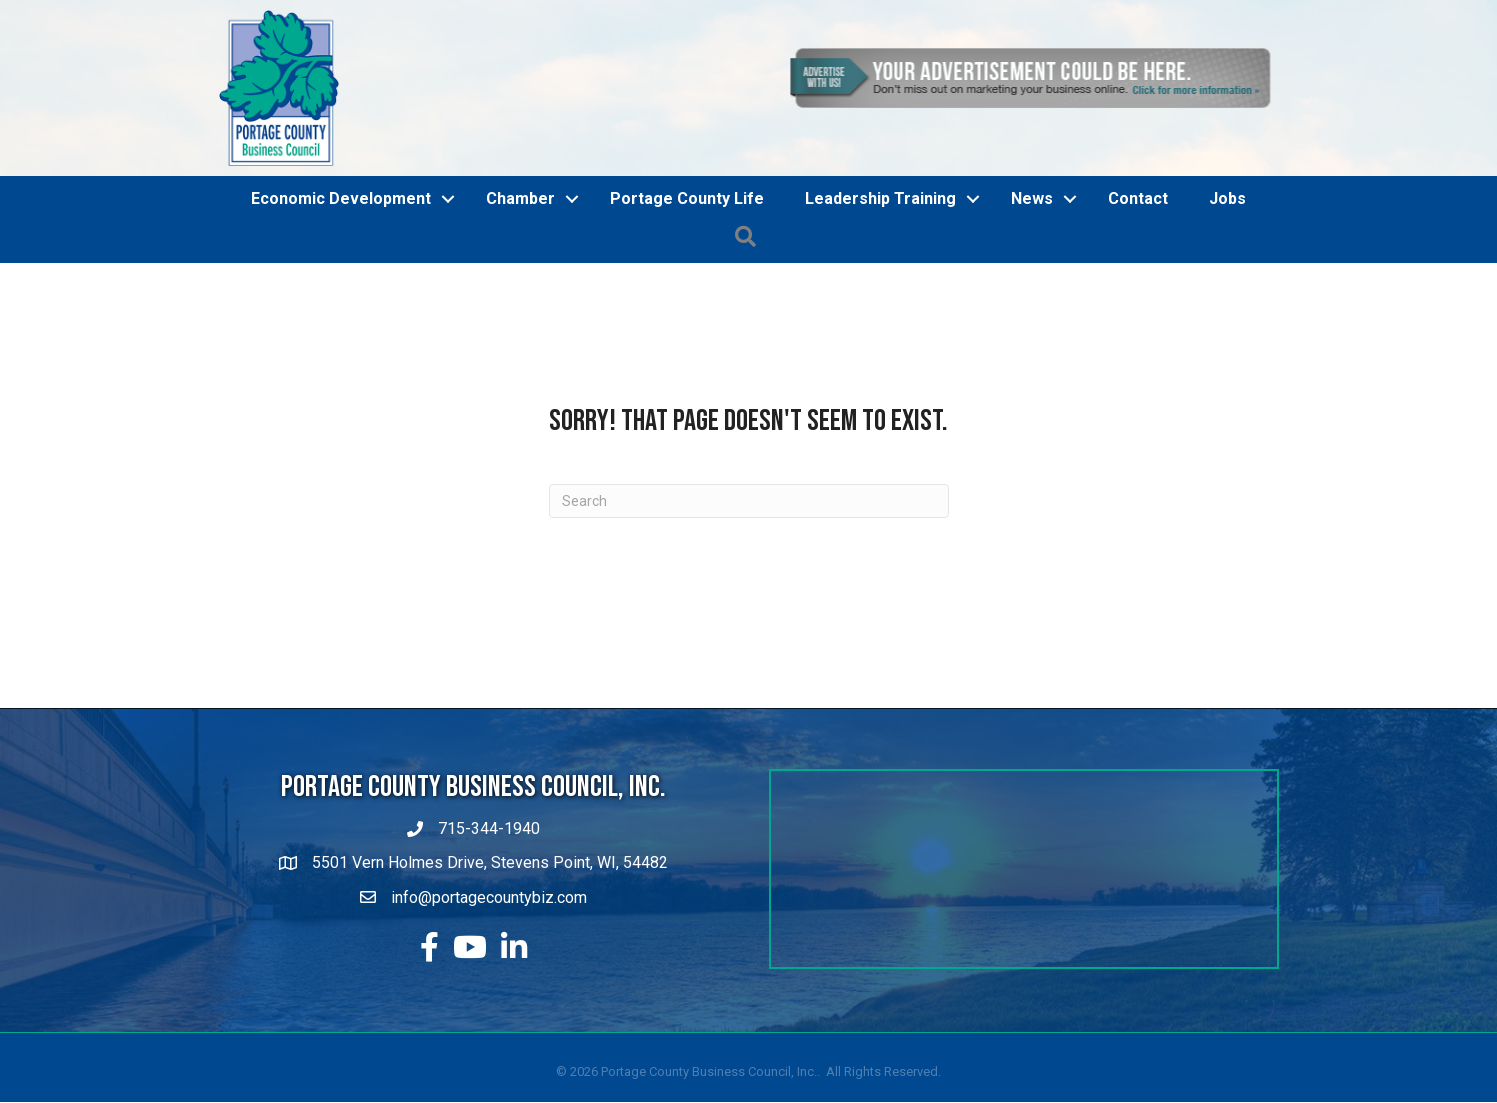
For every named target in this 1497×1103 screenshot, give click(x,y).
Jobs (1227, 198)
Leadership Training (880, 198)
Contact (1138, 198)
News (1032, 198)
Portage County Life (687, 198)
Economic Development (341, 198)
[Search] (749, 501)
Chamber (520, 198)
